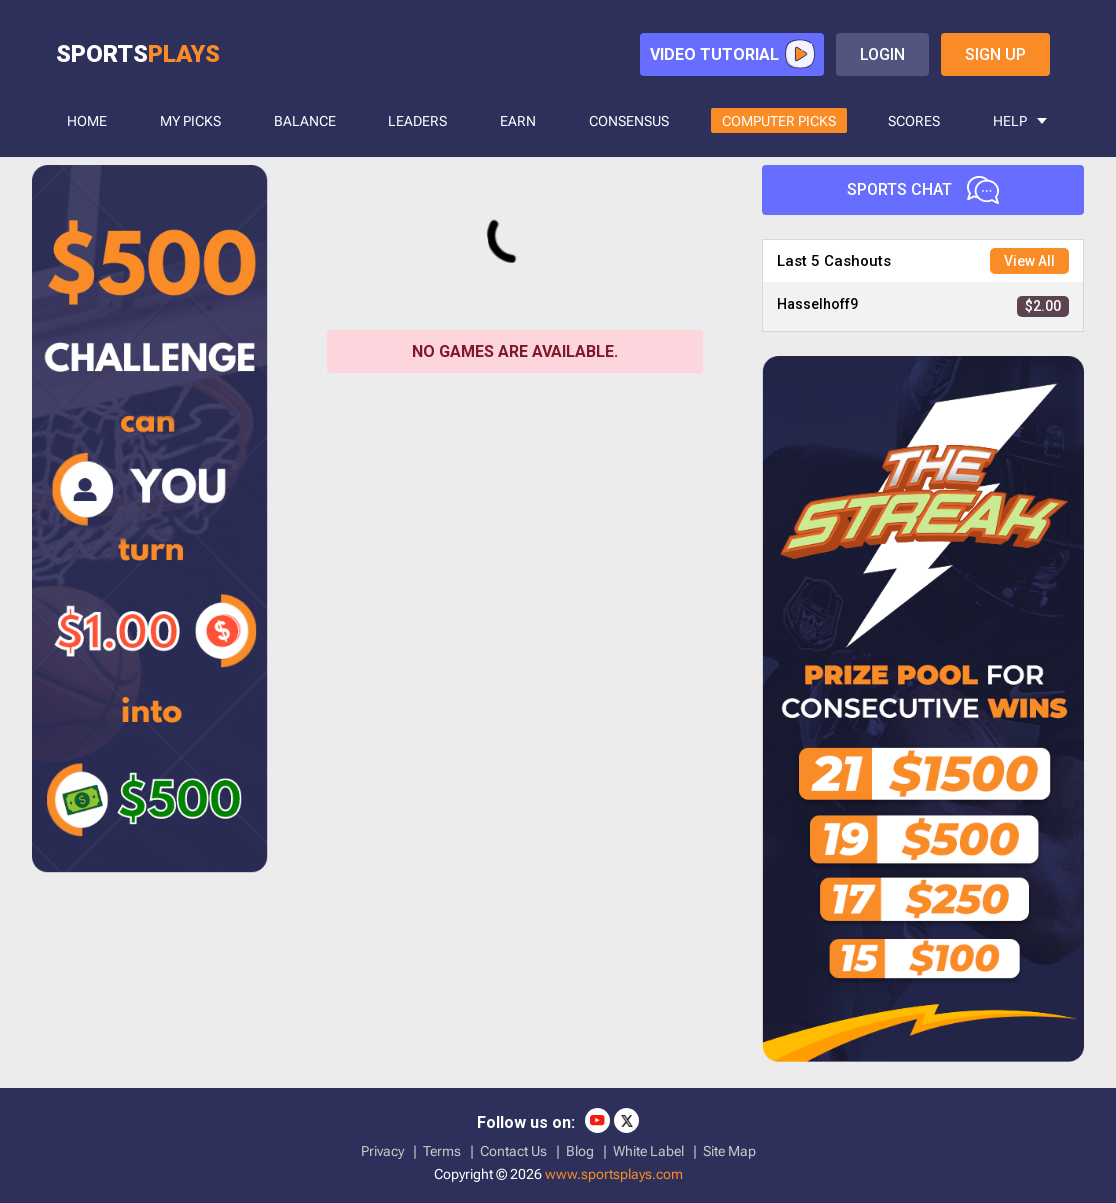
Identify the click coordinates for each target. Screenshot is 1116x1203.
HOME (87, 121)
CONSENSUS (629, 121)
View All (1029, 261)
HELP (1010, 121)
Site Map (729, 1151)
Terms (442, 1151)
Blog (580, 1151)
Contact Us (513, 1151)
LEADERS (417, 121)
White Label (648, 1151)
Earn (518, 121)
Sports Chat (923, 190)
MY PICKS (190, 121)
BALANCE (305, 121)
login (882, 54)
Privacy (382, 1151)
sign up (995, 54)
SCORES (914, 121)
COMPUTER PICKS (779, 121)
